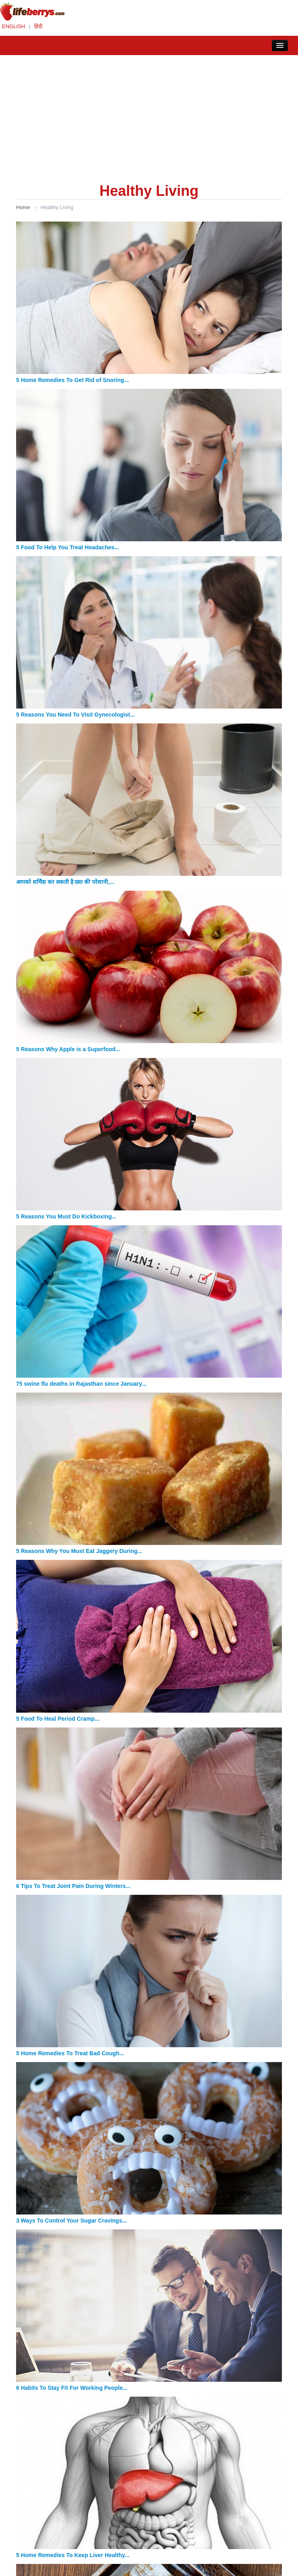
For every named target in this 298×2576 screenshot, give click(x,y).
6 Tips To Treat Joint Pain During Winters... (73, 1886)
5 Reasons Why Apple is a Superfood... (68, 1049)
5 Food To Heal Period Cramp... (57, 1718)
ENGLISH (13, 26)
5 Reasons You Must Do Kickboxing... (66, 1216)
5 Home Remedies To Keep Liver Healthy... (72, 2555)
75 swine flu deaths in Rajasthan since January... (81, 1383)
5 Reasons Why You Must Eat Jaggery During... (79, 1551)
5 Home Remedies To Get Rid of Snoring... (72, 380)
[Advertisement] (149, 115)
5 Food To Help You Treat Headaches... (67, 547)
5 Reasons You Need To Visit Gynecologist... (75, 714)
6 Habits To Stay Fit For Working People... (71, 2388)
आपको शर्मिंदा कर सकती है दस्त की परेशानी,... (65, 882)
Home (23, 207)
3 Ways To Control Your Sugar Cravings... (71, 2220)
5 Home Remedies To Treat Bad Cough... (70, 2053)
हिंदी (38, 26)
